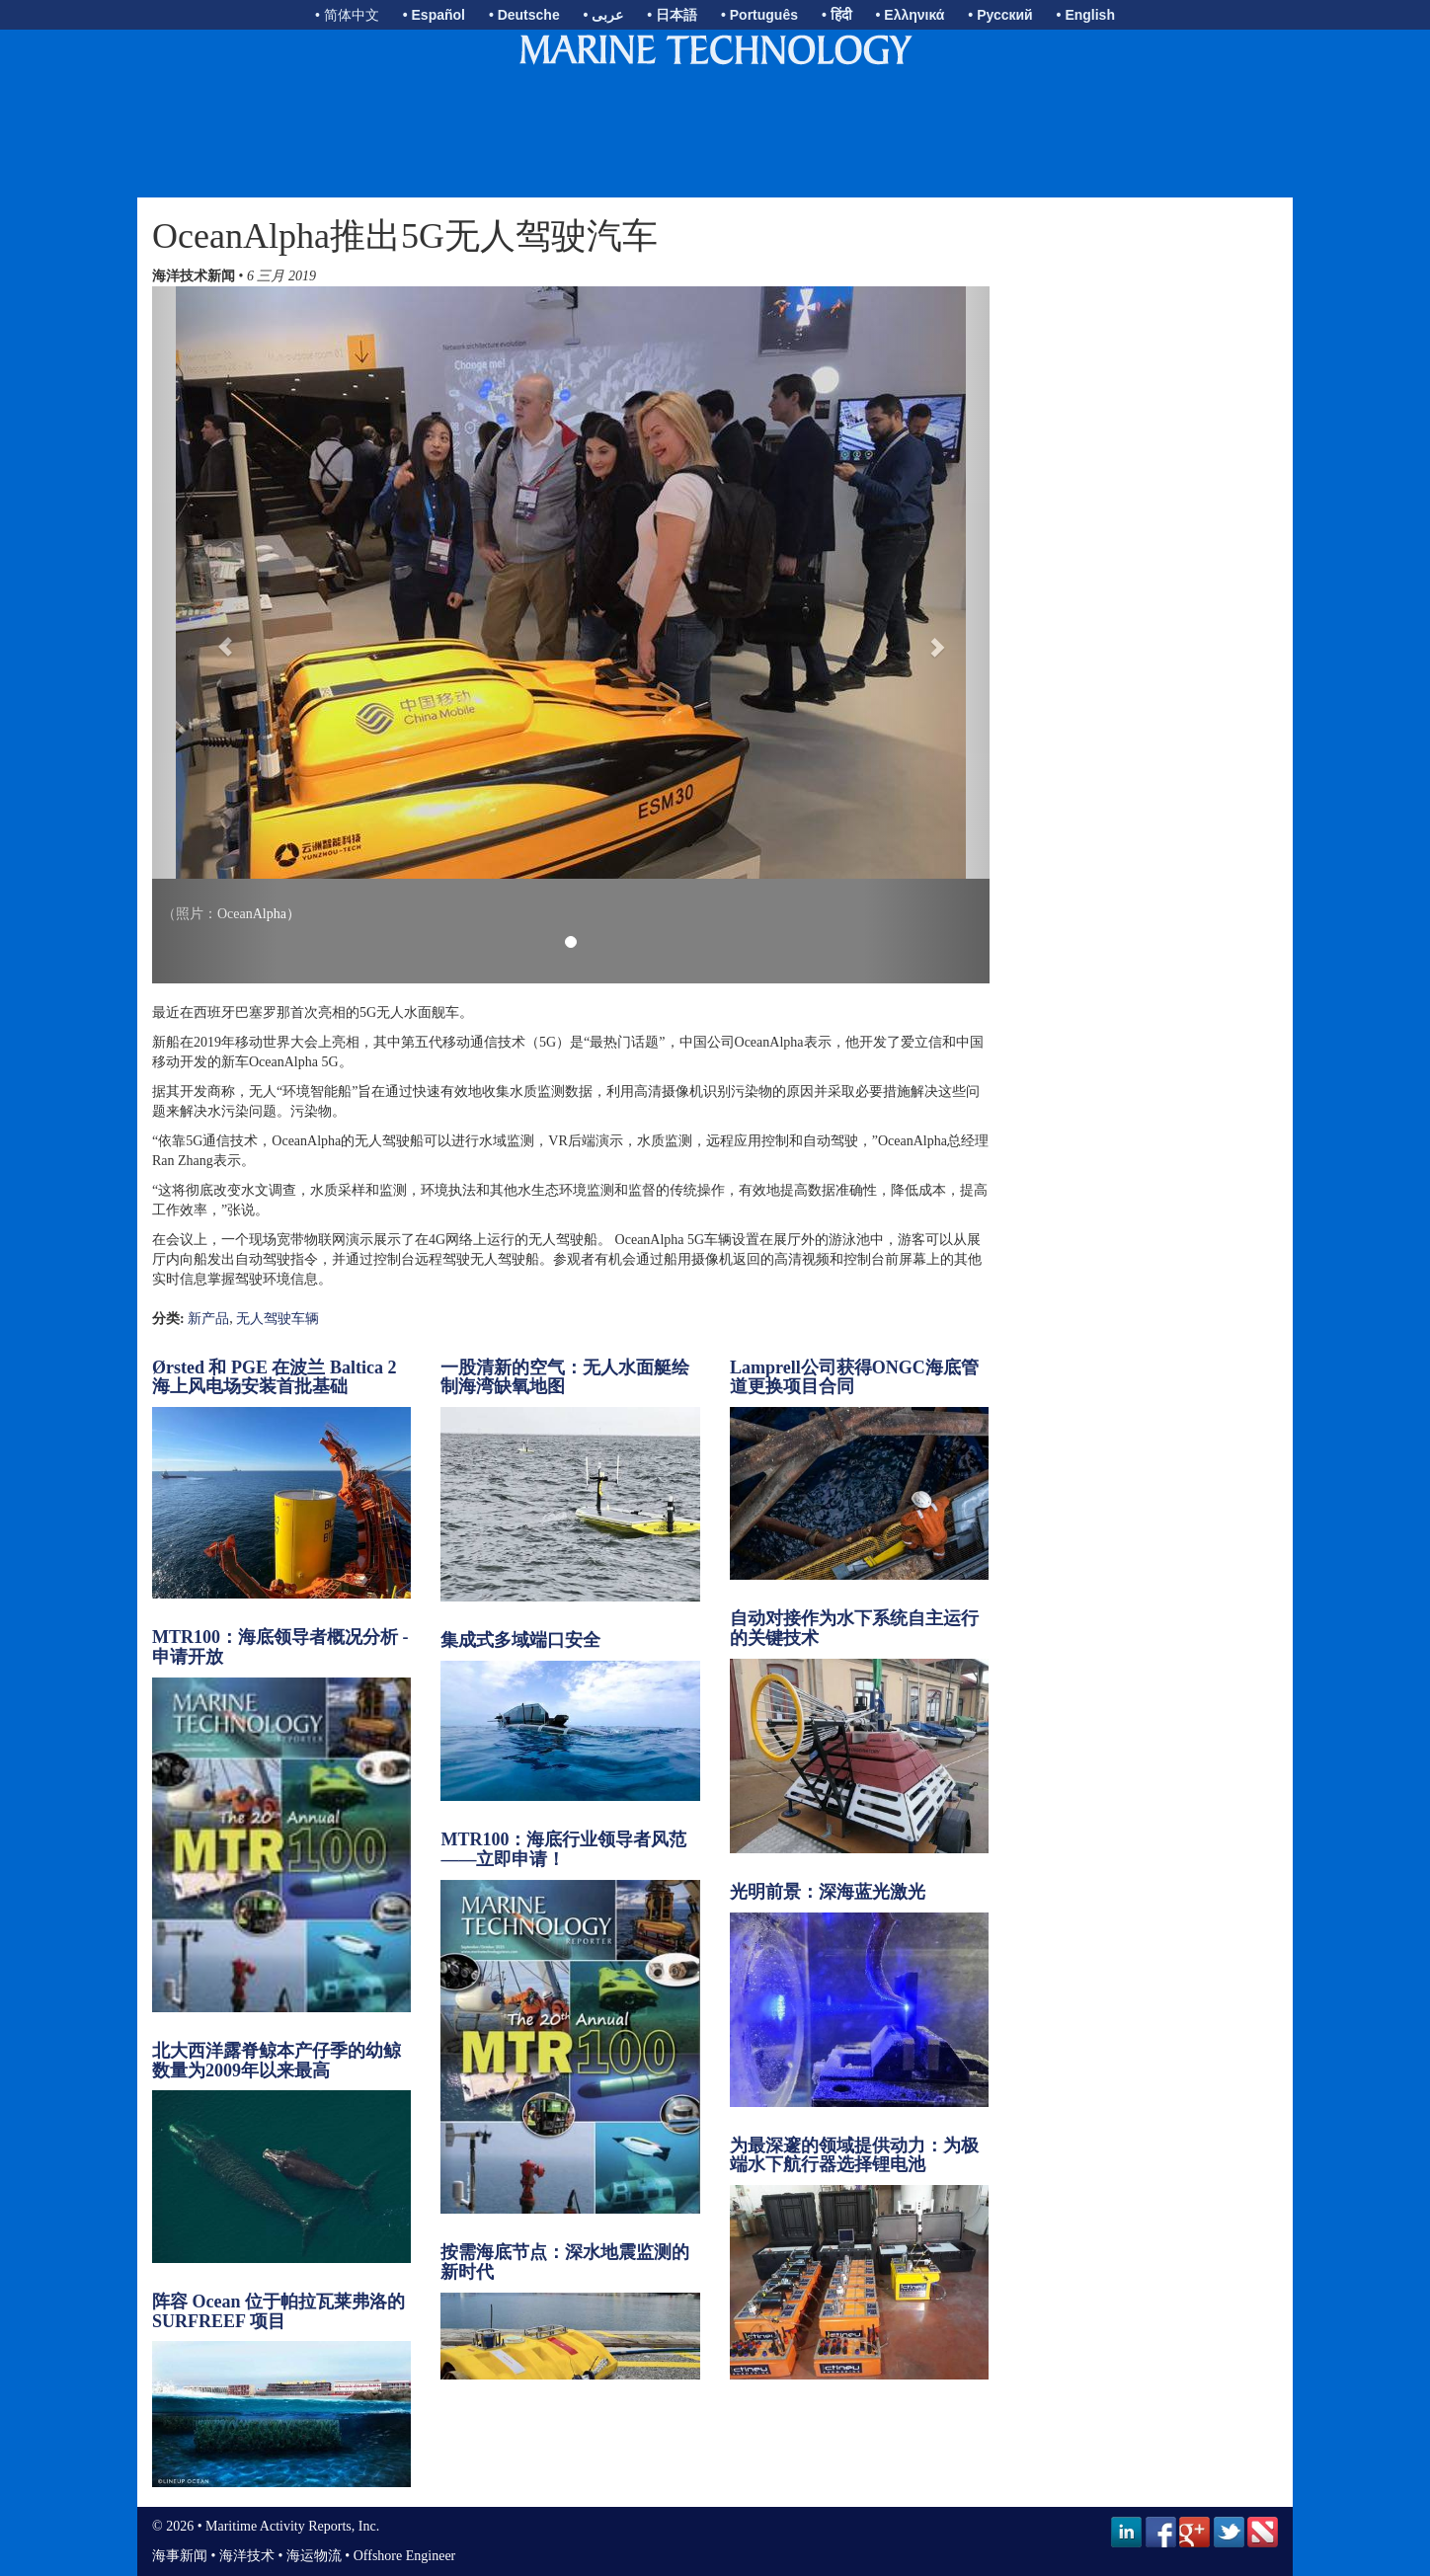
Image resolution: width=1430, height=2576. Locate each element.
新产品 (208, 1318)
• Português (759, 15)
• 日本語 (672, 15)
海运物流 (314, 2555)
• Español (434, 15)
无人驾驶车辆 (277, 1318)
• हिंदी (837, 15)
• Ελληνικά (910, 15)
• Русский (1000, 15)
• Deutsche (524, 15)
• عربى (604, 15)
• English (1086, 15)
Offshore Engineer (405, 2555)
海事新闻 (179, 2555)
